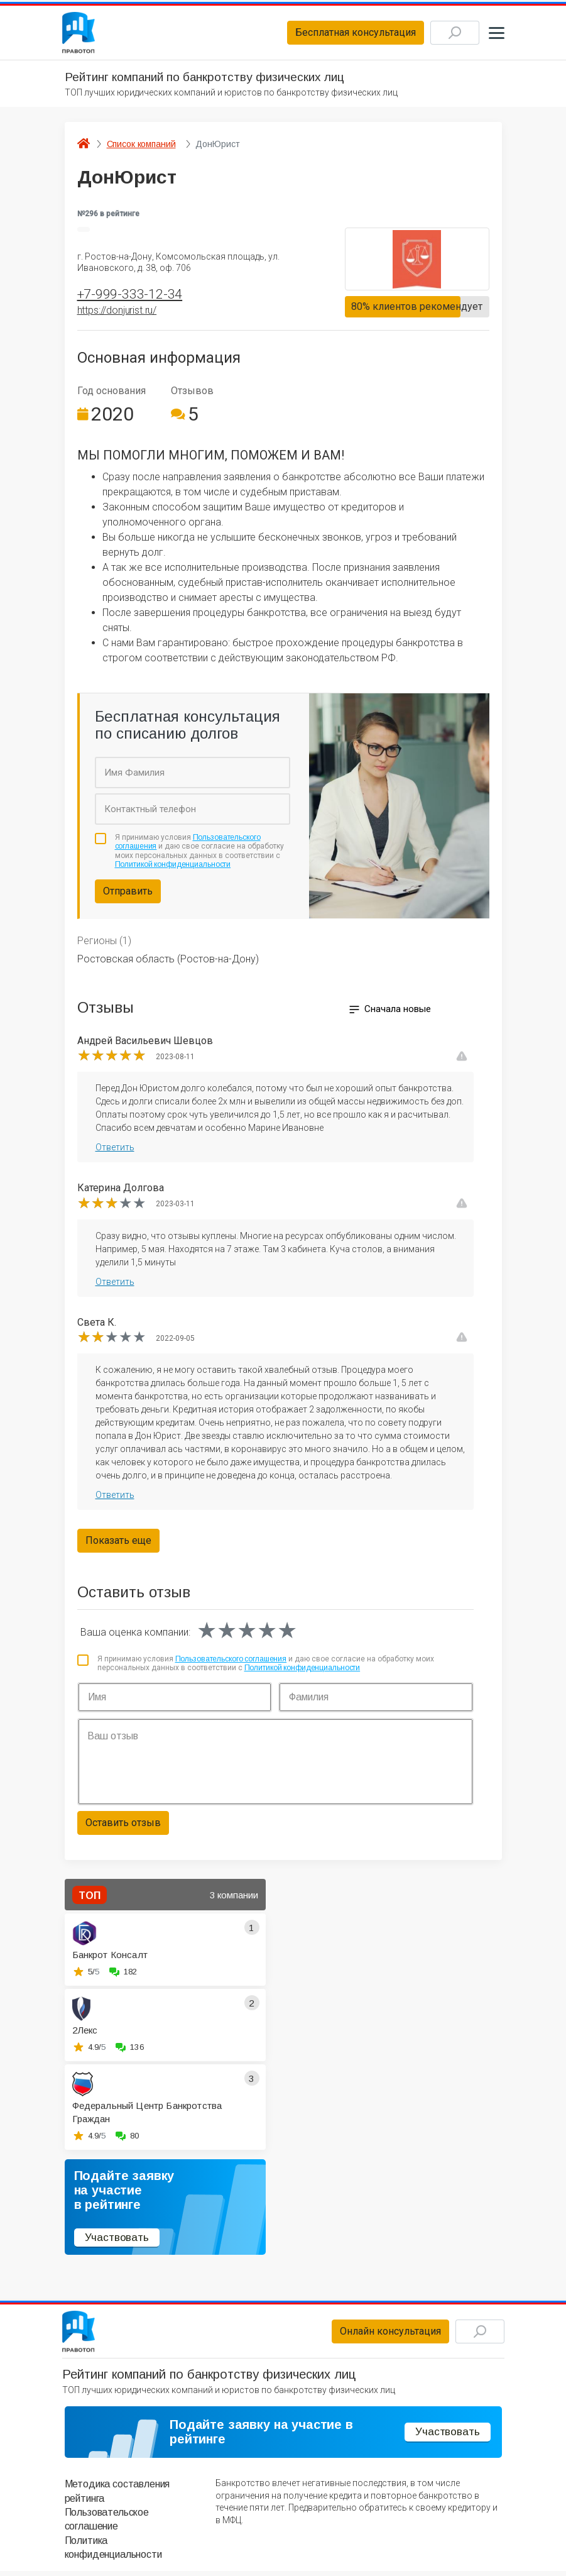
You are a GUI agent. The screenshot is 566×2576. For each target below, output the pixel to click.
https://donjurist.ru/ (117, 313)
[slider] (111, 1058)
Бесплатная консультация (349, 34)
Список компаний (141, 146)
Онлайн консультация (384, 2335)
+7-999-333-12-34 (130, 297)
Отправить (128, 894)
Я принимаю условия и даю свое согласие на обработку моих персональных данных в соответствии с (200, 854)
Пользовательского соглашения (231, 1661)
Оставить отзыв (123, 1826)
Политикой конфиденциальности (173, 867)
